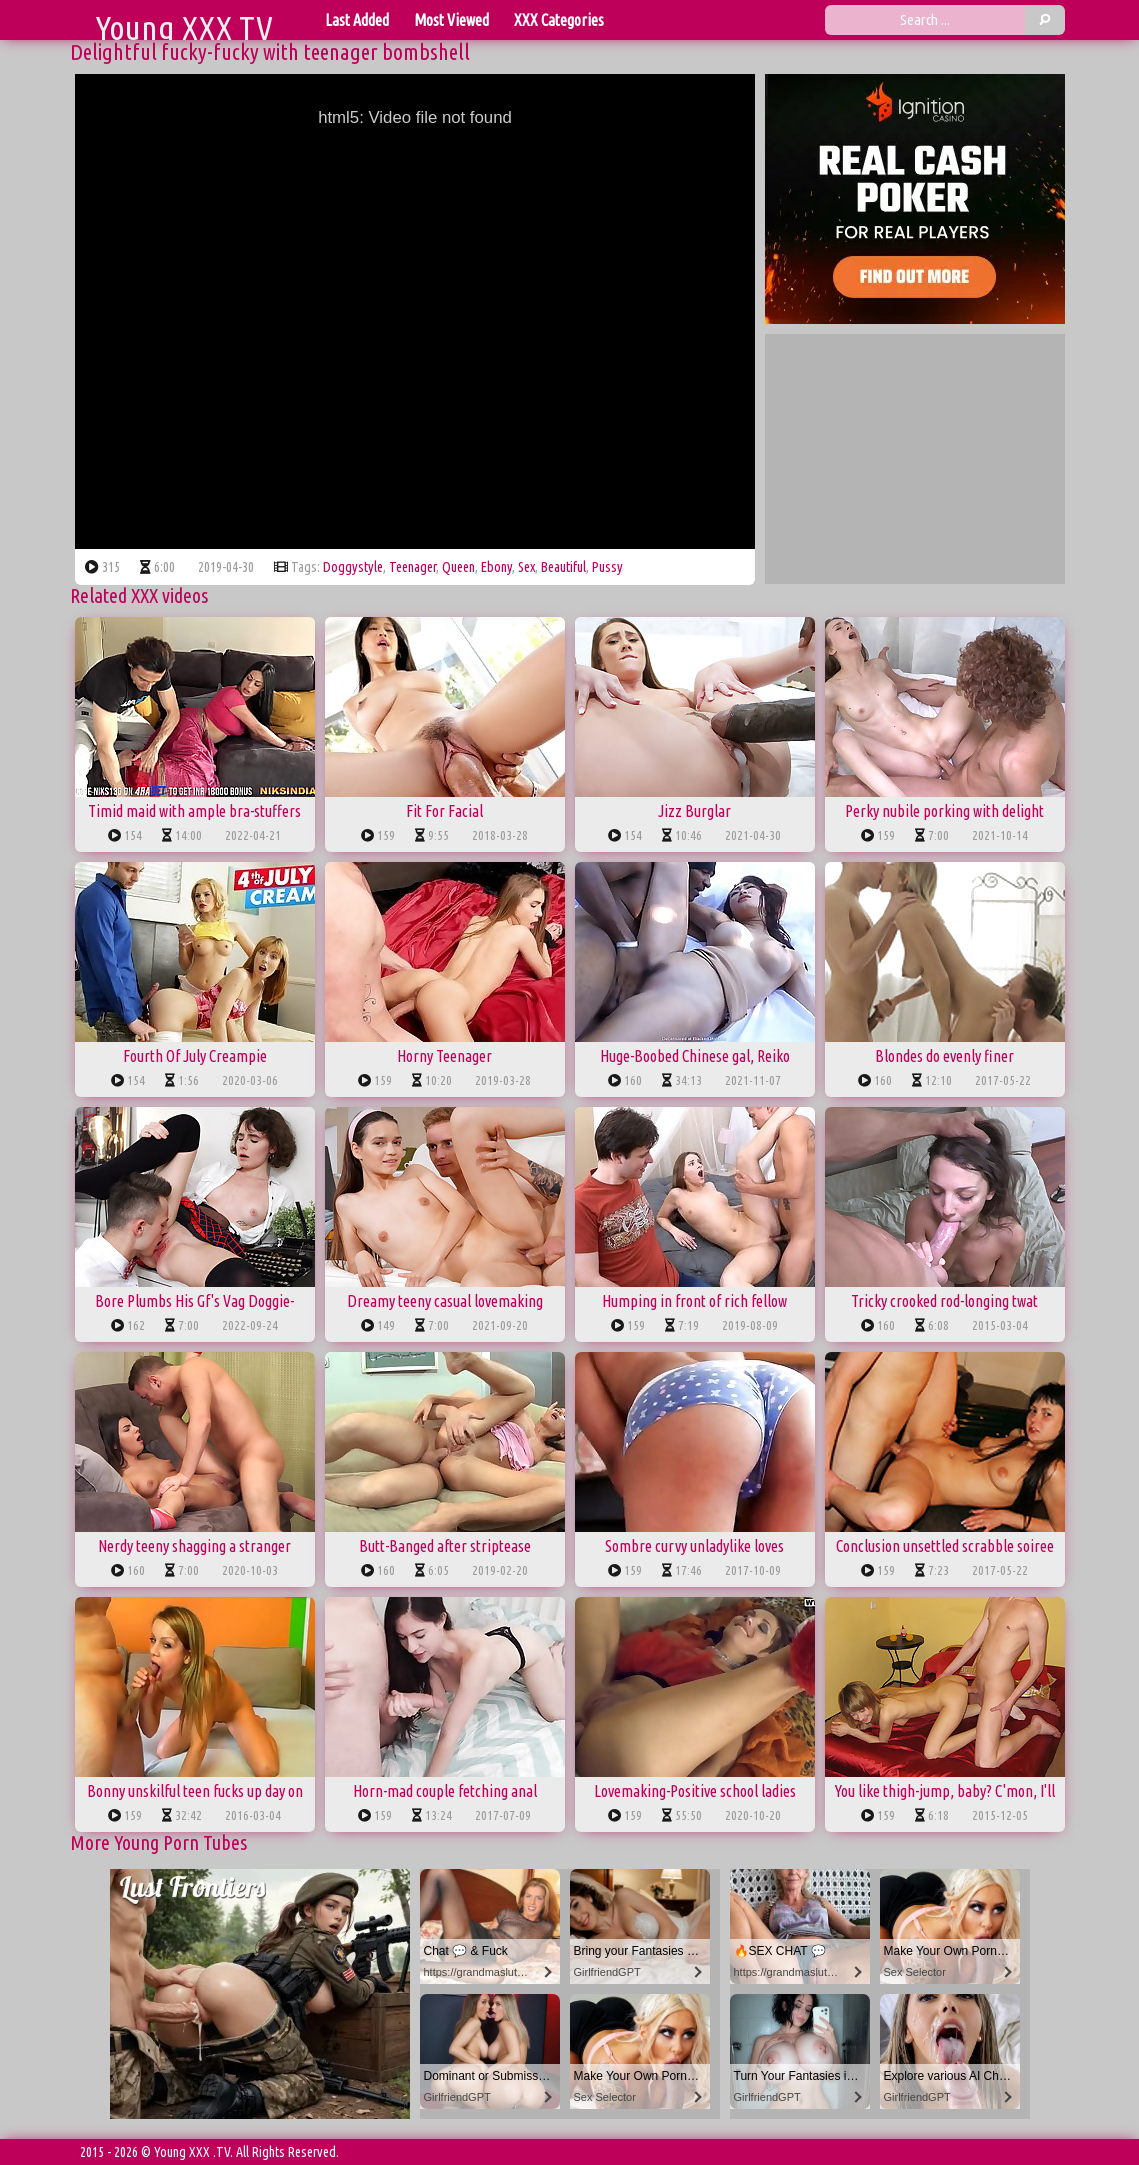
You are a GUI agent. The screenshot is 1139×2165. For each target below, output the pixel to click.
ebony (496, 567)
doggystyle (353, 567)
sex (526, 567)
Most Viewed (451, 20)
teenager (412, 567)
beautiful (563, 567)
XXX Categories (559, 20)
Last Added (357, 20)
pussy (607, 567)
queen (458, 567)
